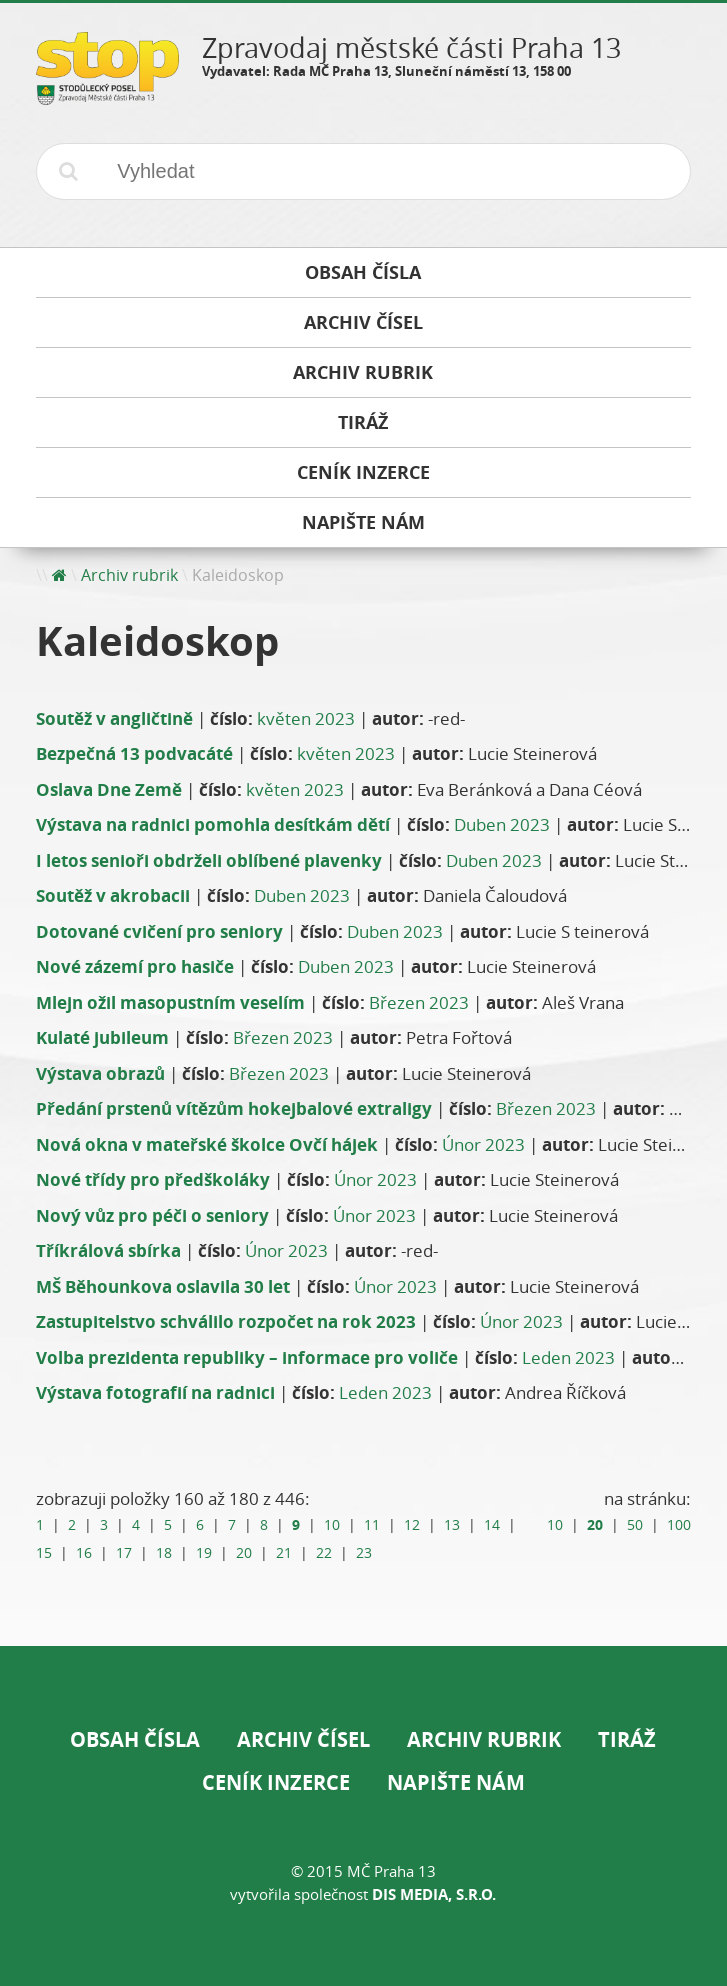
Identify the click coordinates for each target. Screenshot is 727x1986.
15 (44, 1553)
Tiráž (627, 1739)
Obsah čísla (135, 1739)
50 (635, 1525)
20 (244, 1553)
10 (332, 1525)
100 (679, 1525)
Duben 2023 (502, 824)
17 (124, 1553)
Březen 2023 (419, 1002)
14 (492, 1525)
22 (324, 1553)
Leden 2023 (568, 1357)
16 (84, 1553)
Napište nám (456, 1782)
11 (372, 1525)
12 (412, 1525)
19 (204, 1553)
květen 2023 (306, 718)
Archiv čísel (303, 1739)
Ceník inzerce (276, 1782)
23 (364, 1553)
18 (164, 1553)
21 (284, 1553)
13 (452, 1525)
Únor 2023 (483, 1144)
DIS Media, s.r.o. (434, 1894)
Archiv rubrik (129, 575)
